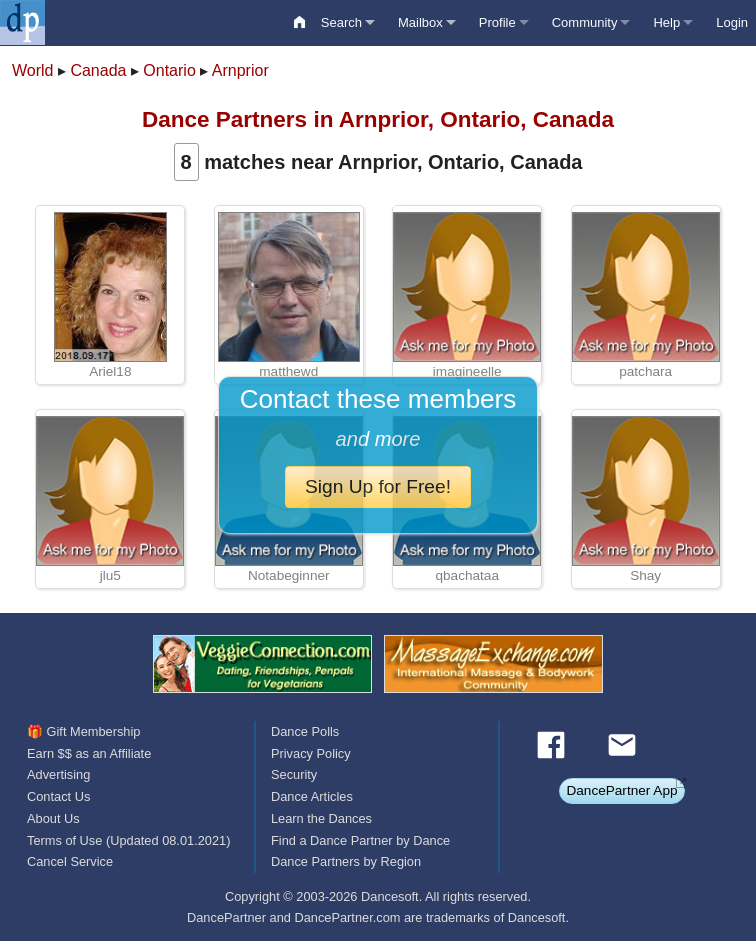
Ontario (169, 70)
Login (732, 22)
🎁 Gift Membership (83, 731)
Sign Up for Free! (378, 486)
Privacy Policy (311, 753)
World (33, 70)
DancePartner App (621, 790)
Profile (497, 22)
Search (341, 22)
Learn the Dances (321, 818)
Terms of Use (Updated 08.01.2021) (128, 840)
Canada (98, 70)
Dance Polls (305, 731)
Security (294, 774)
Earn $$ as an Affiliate (89, 753)
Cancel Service (70, 861)
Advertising (58, 774)
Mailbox (420, 22)
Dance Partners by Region (346, 861)
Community (585, 22)
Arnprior (240, 70)
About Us (53, 818)
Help (666, 22)
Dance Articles (312, 796)
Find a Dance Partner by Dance (360, 840)
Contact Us (58, 796)
